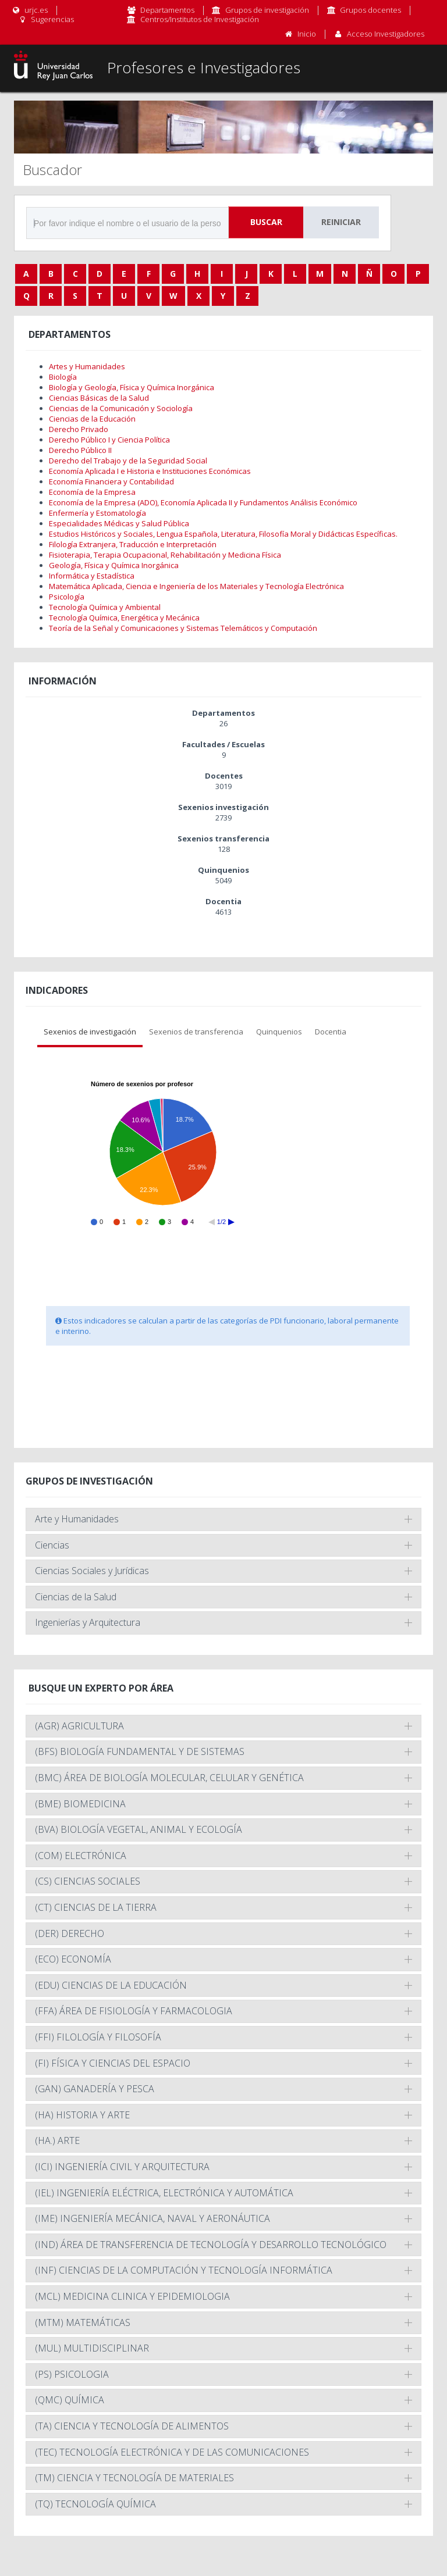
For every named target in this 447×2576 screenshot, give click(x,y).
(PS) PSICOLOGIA (72, 2374)
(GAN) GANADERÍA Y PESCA (94, 2088)
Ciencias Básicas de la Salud (99, 398)
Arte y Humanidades (77, 1518)
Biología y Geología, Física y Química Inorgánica (131, 387)
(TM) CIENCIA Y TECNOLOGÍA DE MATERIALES (134, 2477)
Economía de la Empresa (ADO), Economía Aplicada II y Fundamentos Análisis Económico (203, 502)
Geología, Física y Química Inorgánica (114, 565)
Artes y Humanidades (87, 366)
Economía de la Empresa (92, 492)
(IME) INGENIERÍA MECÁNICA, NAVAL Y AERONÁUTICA (152, 2218)
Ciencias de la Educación (92, 418)
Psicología (66, 596)
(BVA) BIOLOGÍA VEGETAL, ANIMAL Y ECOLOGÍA (138, 1829)
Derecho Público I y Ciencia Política (109, 439)
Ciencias (52, 1545)
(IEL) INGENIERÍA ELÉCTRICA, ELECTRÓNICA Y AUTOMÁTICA (164, 2192)
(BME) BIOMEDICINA (80, 1803)
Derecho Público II (80, 450)
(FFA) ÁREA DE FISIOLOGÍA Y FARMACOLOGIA (133, 2010)
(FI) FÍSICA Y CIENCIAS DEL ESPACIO (112, 2063)
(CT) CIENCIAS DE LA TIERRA (96, 1907)
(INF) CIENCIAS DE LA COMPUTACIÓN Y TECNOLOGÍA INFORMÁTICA (183, 2270)
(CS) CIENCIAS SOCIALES (87, 1881)
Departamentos (167, 10)
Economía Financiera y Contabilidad (111, 481)
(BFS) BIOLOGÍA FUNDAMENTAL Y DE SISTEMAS (139, 1751)
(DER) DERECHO (69, 1933)
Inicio (306, 33)
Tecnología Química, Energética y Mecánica (124, 617)
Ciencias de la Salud (75, 1596)
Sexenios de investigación (90, 1031)
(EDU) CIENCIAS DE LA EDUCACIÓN (111, 1985)
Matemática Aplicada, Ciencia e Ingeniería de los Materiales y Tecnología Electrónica (196, 586)
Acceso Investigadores (385, 33)
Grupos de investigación (267, 10)
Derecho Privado (78, 429)
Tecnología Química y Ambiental (105, 607)
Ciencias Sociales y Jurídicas (92, 1570)
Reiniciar (341, 221)
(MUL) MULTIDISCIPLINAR (92, 2348)
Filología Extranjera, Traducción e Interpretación (133, 544)
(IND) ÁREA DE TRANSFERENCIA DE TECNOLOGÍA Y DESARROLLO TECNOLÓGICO (210, 2244)
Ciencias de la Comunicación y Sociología (121, 408)
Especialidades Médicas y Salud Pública (119, 523)
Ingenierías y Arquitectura (87, 1622)
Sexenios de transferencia (196, 1031)
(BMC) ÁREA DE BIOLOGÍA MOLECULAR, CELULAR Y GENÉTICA (169, 1777)
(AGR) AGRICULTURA (79, 1725)
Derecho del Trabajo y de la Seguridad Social (128, 460)
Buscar (266, 221)
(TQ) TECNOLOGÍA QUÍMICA (95, 2503)
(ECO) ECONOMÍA (73, 1959)
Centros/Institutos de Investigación (199, 19)
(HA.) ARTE (57, 2140)
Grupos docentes (370, 10)
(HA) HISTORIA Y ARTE (82, 2114)
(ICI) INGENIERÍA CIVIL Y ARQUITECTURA (122, 2166)
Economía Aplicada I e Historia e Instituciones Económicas (150, 471)
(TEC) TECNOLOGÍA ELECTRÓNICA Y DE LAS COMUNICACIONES (172, 2452)
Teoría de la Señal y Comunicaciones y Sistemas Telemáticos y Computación (183, 628)
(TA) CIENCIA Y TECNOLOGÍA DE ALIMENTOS (132, 2426)
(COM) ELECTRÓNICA (80, 1855)
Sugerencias (45, 19)
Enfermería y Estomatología (97, 513)
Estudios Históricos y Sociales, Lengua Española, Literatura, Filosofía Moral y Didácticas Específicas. (223, 534)
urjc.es (29, 10)
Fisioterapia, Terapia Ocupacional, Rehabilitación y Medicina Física (165, 555)
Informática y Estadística (91, 575)
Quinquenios (279, 1031)
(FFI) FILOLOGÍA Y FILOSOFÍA (98, 2037)
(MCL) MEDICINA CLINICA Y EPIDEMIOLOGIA (132, 2296)
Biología (63, 377)
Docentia (330, 1031)
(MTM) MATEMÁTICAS (82, 2322)
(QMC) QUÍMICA (69, 2399)
